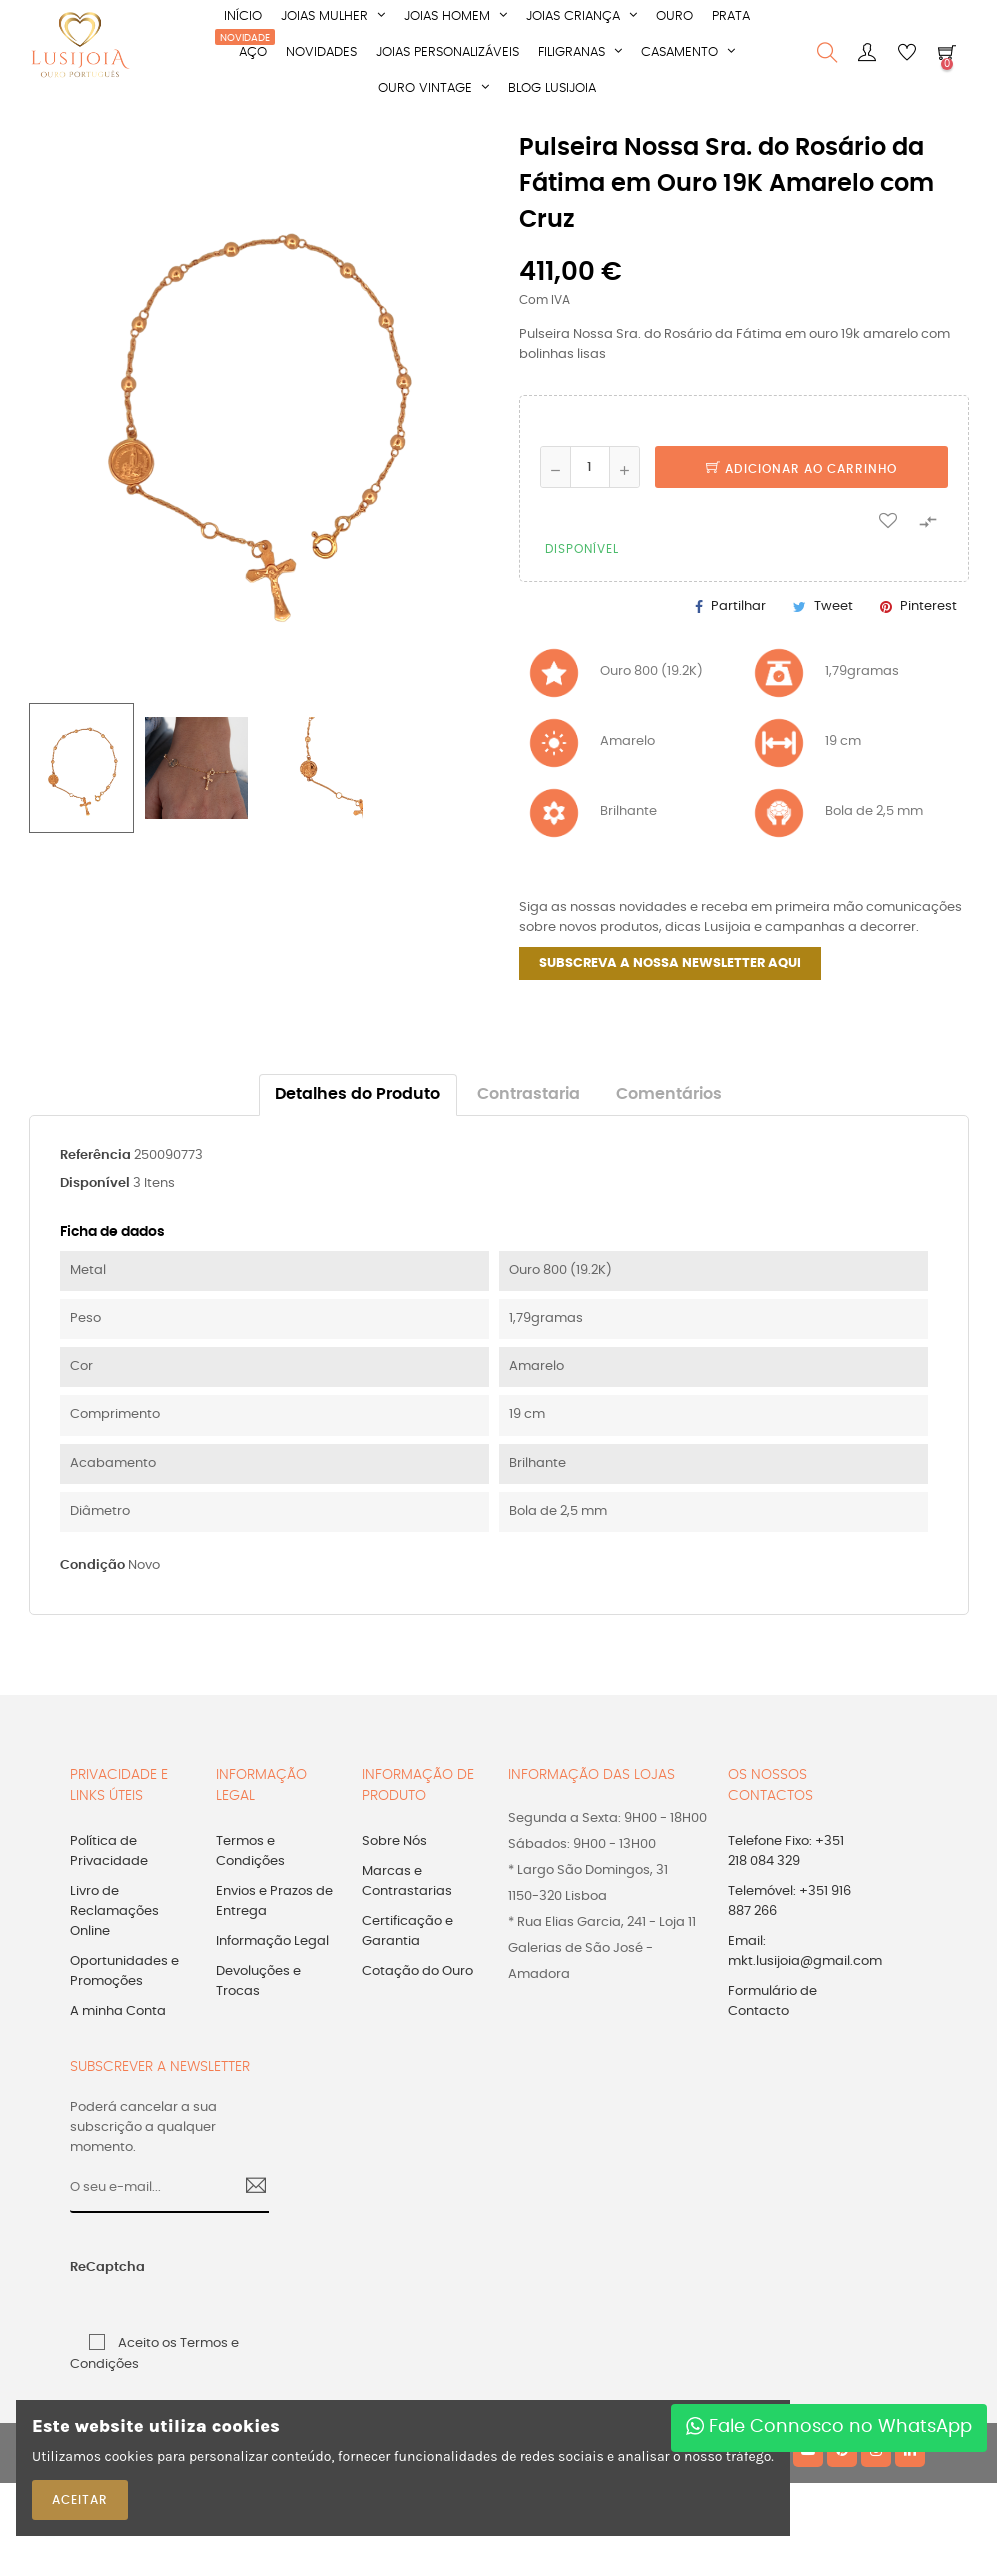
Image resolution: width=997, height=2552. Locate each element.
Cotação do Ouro (417, 1971)
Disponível (95, 1183)
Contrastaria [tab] (528, 1094)
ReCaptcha (92, 2267)
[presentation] (242, 2278)
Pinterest (928, 606)
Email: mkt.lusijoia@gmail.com (805, 1951)
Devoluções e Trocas (258, 1981)
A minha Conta (118, 2011)
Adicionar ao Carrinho (801, 469)
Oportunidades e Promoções (124, 1971)
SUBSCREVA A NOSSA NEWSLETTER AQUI (670, 963)
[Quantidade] (590, 467)
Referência (95, 1155)
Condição (92, 1565)
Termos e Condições (250, 1851)
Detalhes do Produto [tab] (357, 1094)
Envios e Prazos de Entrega (274, 1901)
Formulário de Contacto (772, 2001)
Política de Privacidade (109, 1851)
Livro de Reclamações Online (114, 1911)
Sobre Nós (394, 1841)
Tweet (833, 606)
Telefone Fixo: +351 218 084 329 (786, 1851)
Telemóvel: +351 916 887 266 (789, 1901)
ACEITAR (80, 2500)
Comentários (669, 1094)
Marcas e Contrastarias (407, 1881)
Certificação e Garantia (407, 1931)
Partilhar (738, 606)
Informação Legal (272, 1941)
